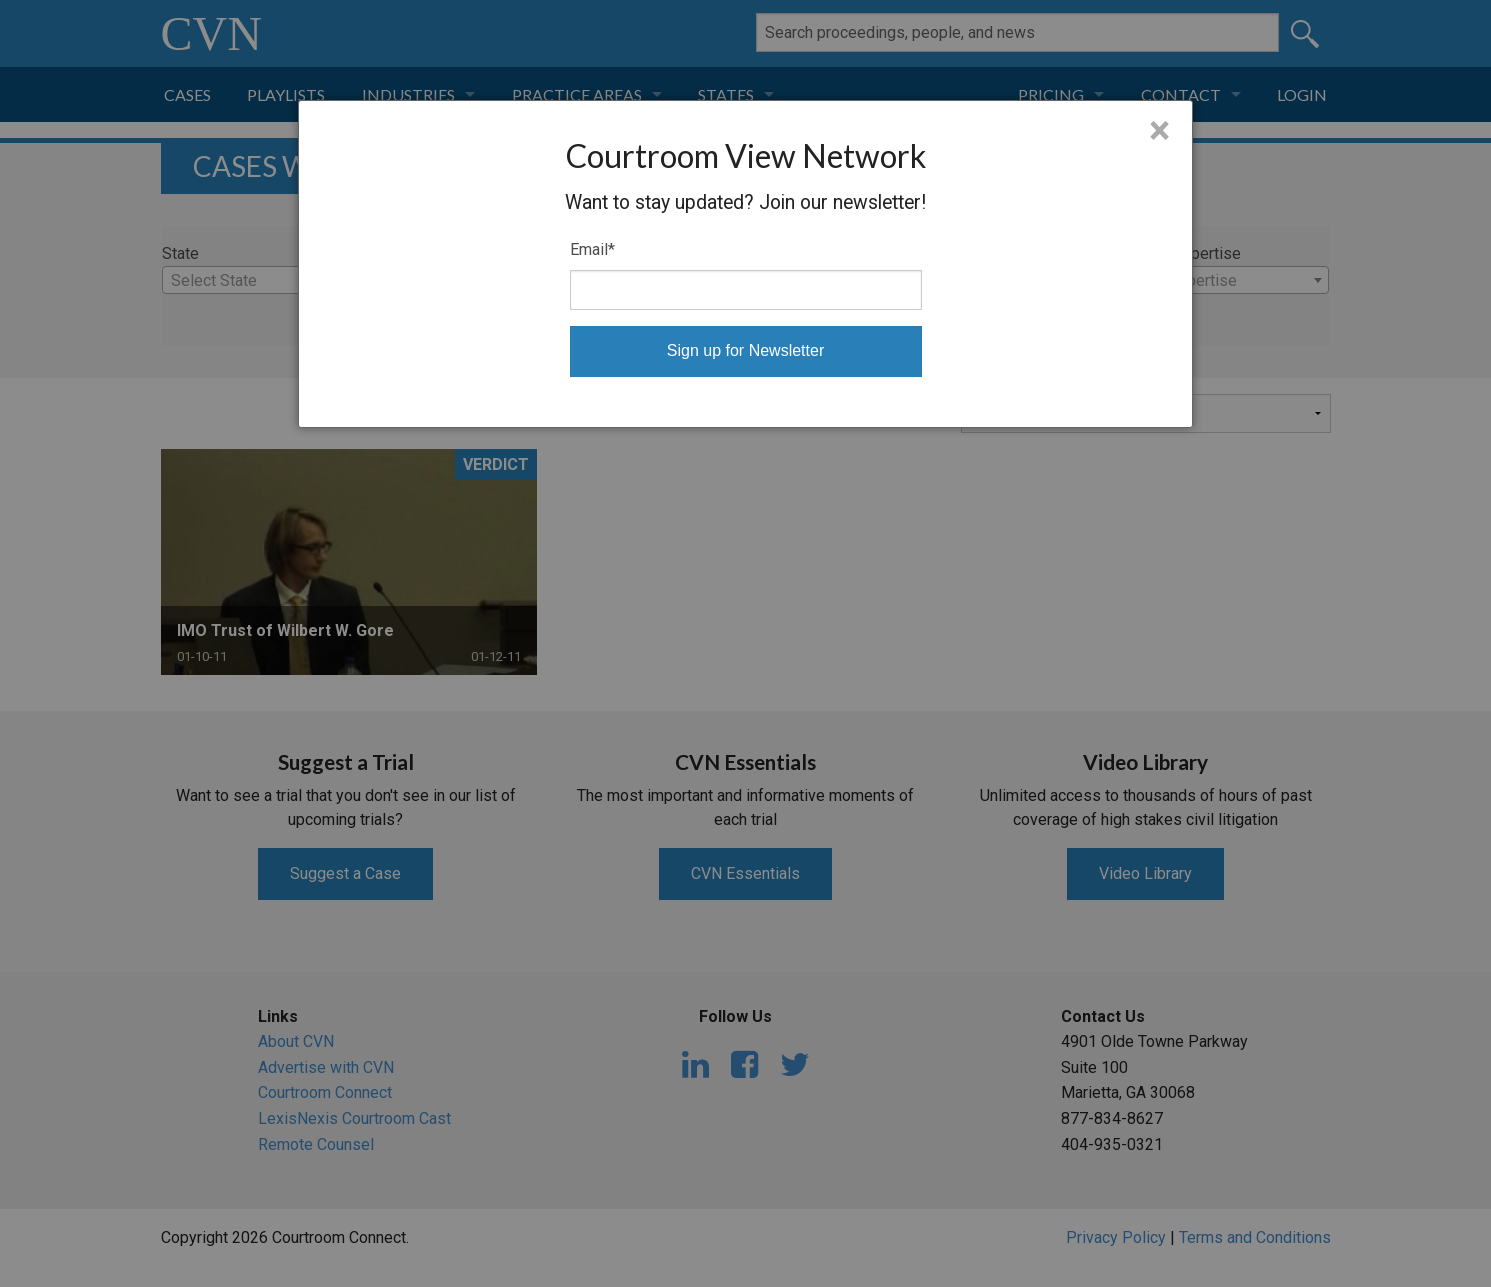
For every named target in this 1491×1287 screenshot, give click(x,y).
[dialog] (745, 264)
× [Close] (1159, 131)
